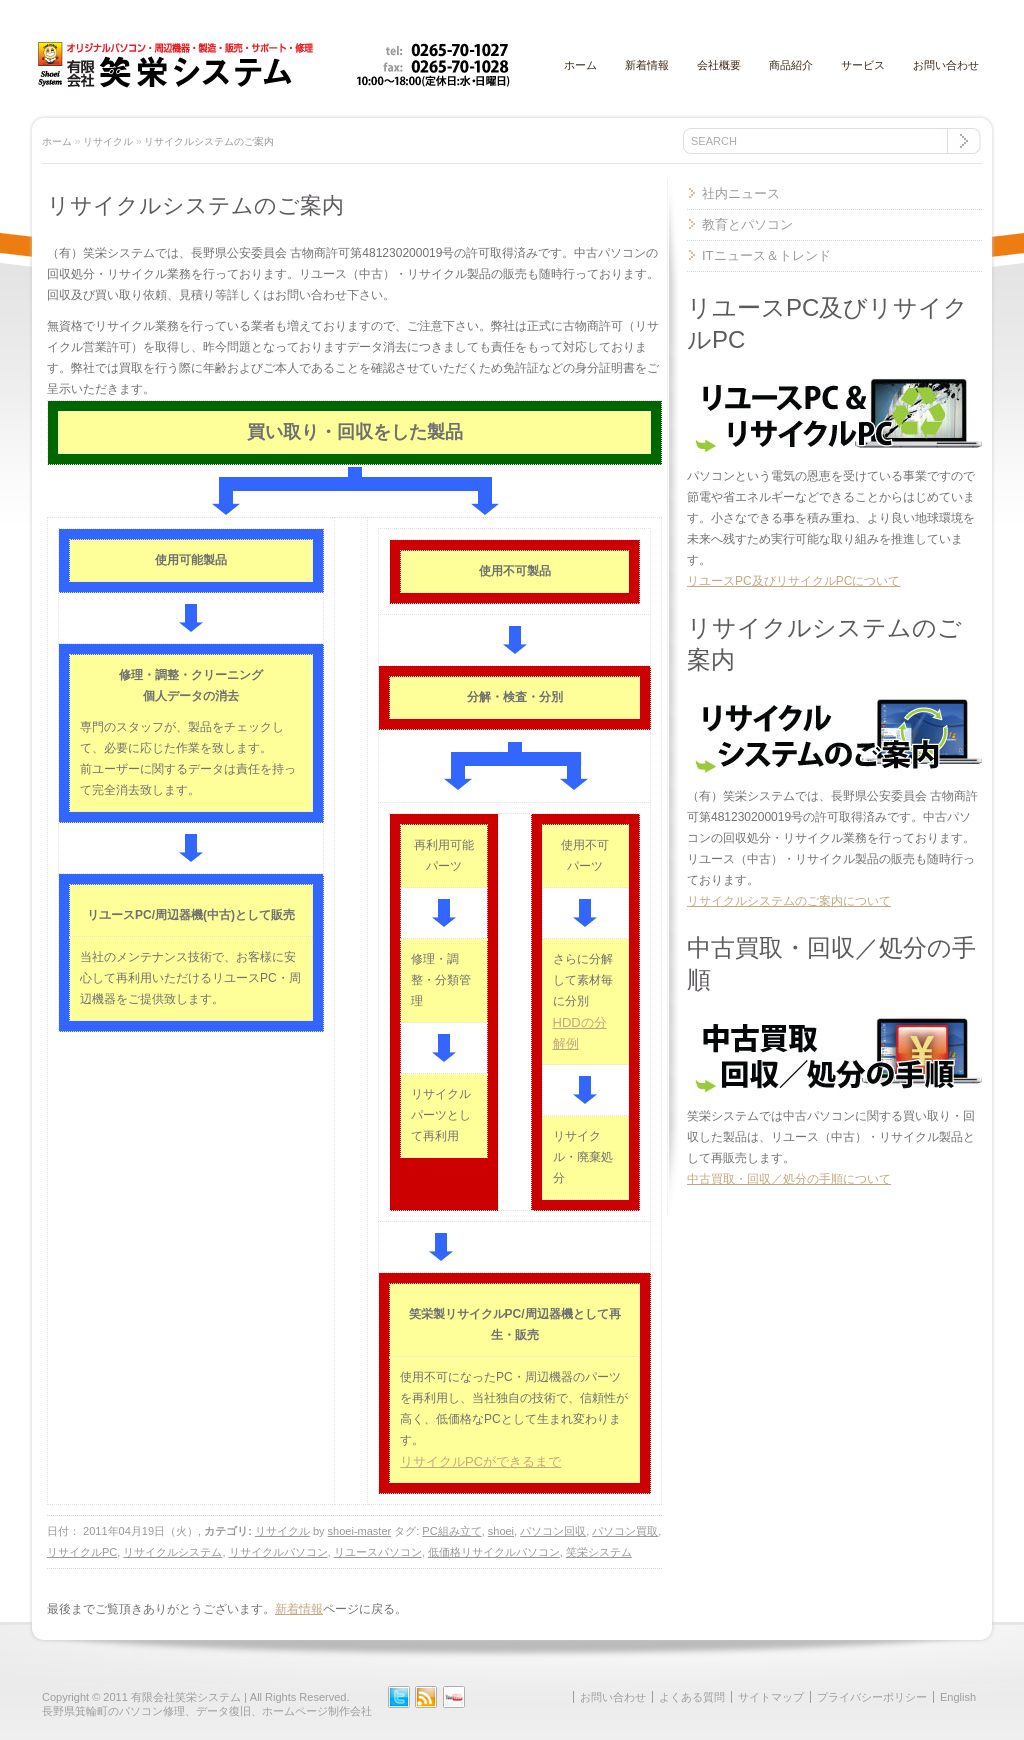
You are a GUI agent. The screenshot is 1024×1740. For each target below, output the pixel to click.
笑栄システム (599, 1552)
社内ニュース (741, 193)
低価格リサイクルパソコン (494, 1552)
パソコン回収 (553, 1531)
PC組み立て (451, 1531)
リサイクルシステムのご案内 (209, 141)
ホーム (580, 65)
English (958, 1697)
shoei (501, 1531)
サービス (863, 65)
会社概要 (719, 65)
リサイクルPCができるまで (480, 1461)
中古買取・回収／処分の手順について (789, 1179)
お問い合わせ (946, 65)
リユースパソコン (378, 1552)
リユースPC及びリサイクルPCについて (793, 581)
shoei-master (360, 1531)
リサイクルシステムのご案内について (789, 901)
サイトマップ (771, 1697)
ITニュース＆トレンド (766, 255)
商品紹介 (791, 65)
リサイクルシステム (172, 1552)
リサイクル (108, 141)
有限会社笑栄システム (186, 1697)
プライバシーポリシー (872, 1697)
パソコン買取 (625, 1531)
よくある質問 (692, 1697)
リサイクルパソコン (278, 1552)
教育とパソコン (747, 224)
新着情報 (647, 65)
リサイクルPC (82, 1552)
